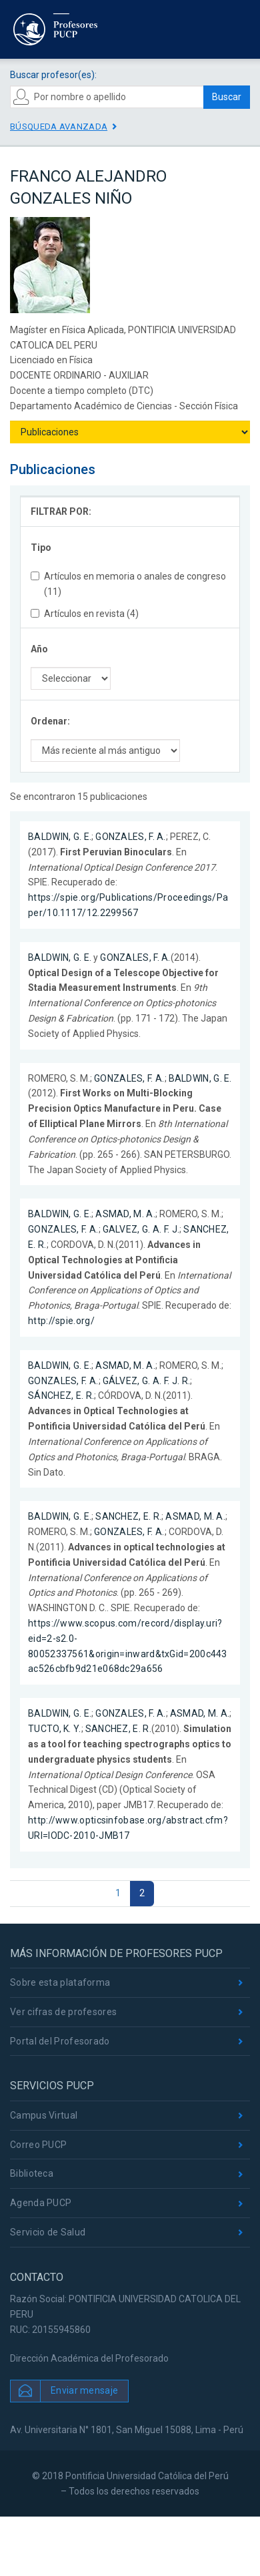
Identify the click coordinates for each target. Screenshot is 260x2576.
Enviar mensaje (84, 2389)
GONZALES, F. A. (130, 836)
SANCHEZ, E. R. (128, 1516)
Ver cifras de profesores (63, 2011)
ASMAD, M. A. (125, 1214)
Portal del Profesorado (60, 2041)
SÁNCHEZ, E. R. (61, 1395)
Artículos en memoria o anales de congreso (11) (128, 584)
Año (39, 649)
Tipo (41, 547)
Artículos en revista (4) (85, 613)
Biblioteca (31, 2173)
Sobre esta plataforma (60, 1982)
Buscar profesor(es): (53, 74)
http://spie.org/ (61, 1320)
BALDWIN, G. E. (59, 836)
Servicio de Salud (47, 2232)
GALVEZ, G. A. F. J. (141, 1229)
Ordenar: (50, 721)
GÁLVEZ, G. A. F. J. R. (147, 1380)
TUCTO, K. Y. (54, 1728)
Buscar (226, 96)
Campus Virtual (43, 2115)
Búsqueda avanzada (58, 127)
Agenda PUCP (40, 2202)
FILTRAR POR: (61, 511)
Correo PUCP (38, 2144)
